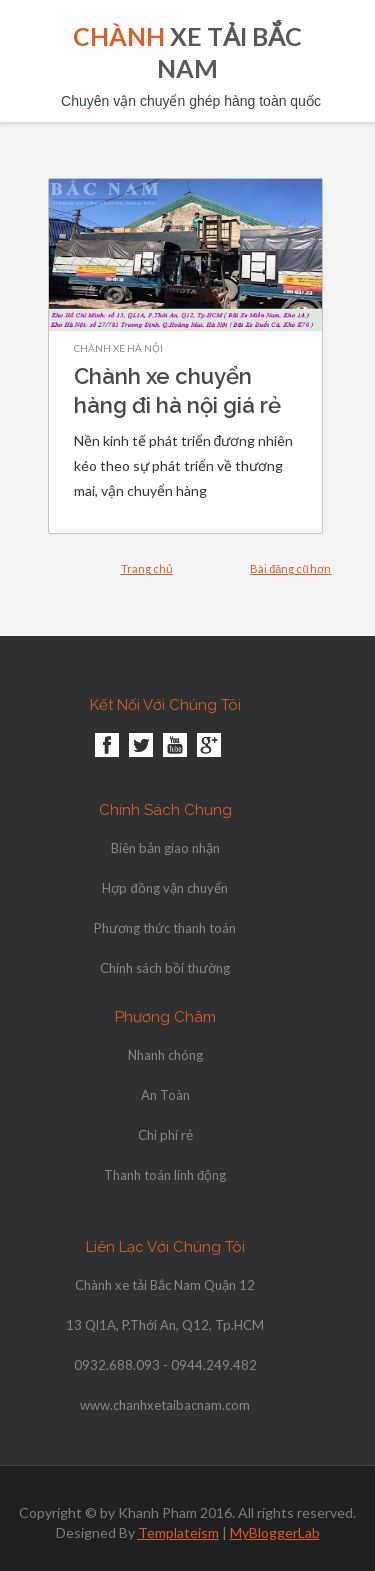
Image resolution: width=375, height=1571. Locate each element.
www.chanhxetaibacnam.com (165, 1405)
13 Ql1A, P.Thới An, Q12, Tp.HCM (165, 1325)
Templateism (178, 1532)
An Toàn (165, 1095)
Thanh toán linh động (165, 1175)
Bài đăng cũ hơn (290, 568)
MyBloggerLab (275, 1532)
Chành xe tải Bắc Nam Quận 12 (165, 1285)
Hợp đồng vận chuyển (164, 888)
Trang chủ (147, 568)
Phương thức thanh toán (165, 928)
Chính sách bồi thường (165, 968)
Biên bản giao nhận (165, 848)
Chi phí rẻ (165, 1135)
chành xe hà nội (118, 348)
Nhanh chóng (165, 1055)
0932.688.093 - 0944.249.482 (165, 1365)
